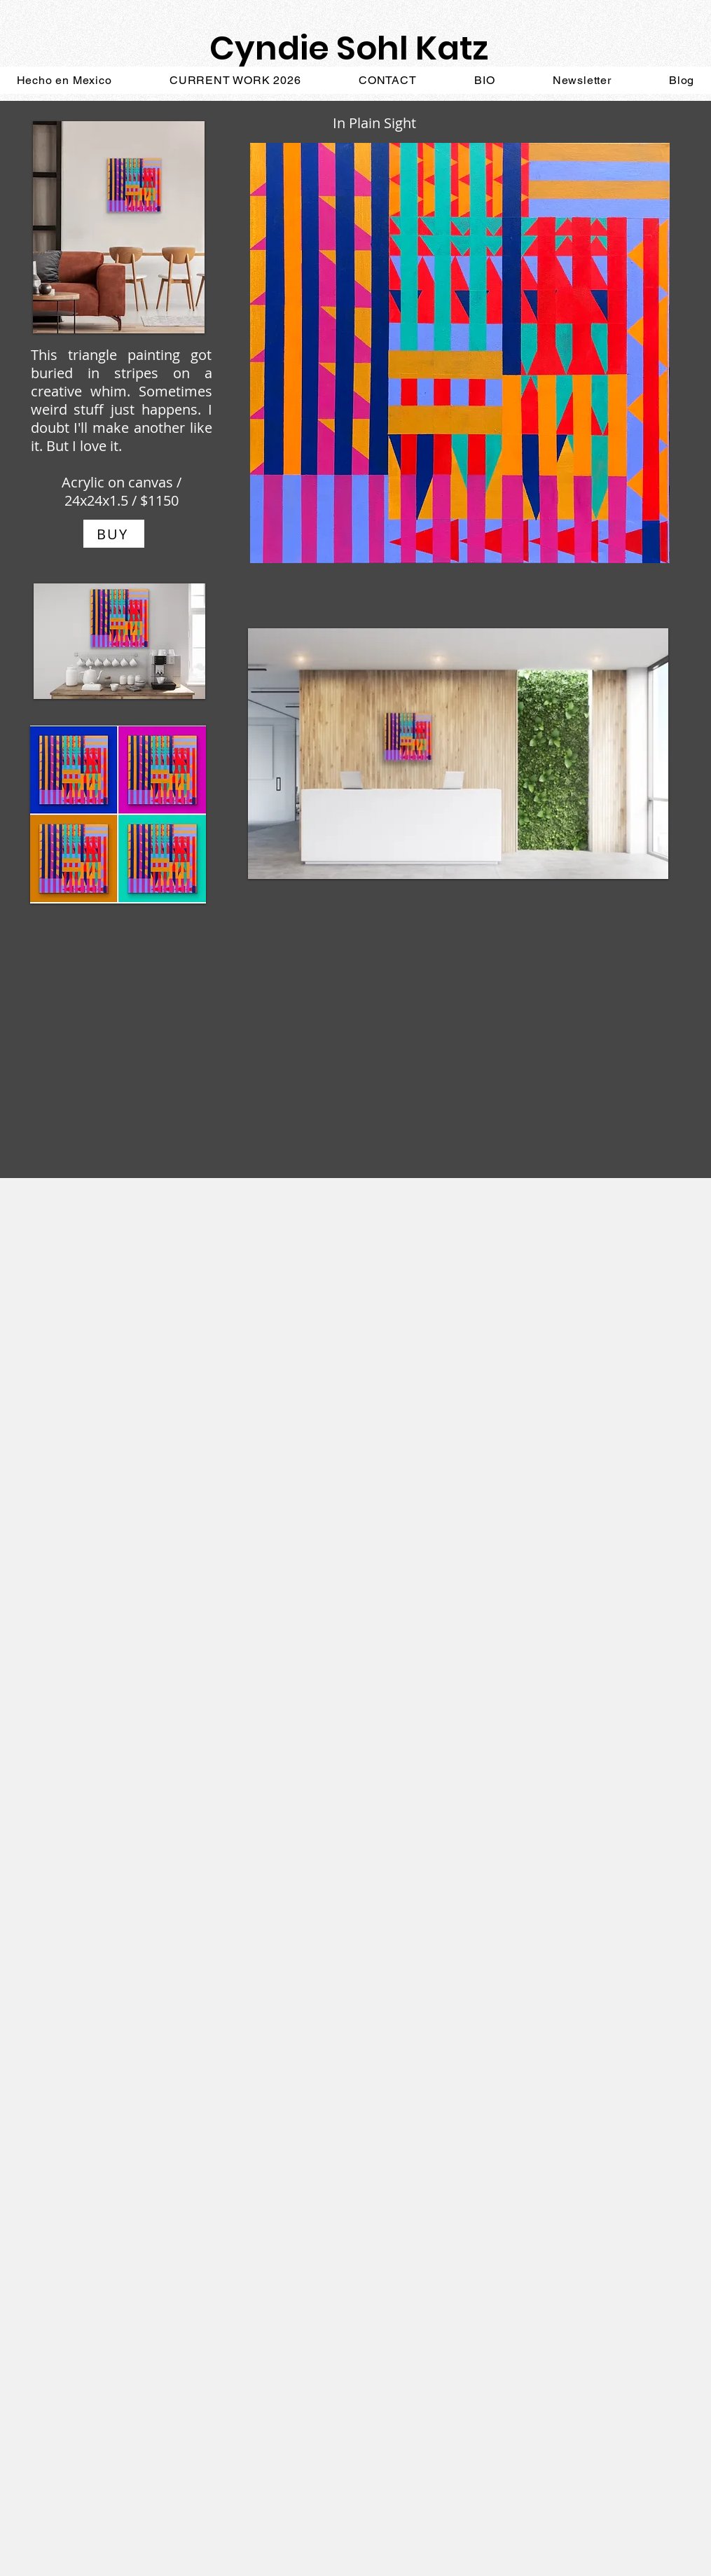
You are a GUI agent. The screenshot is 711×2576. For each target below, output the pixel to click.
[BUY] (113, 534)
